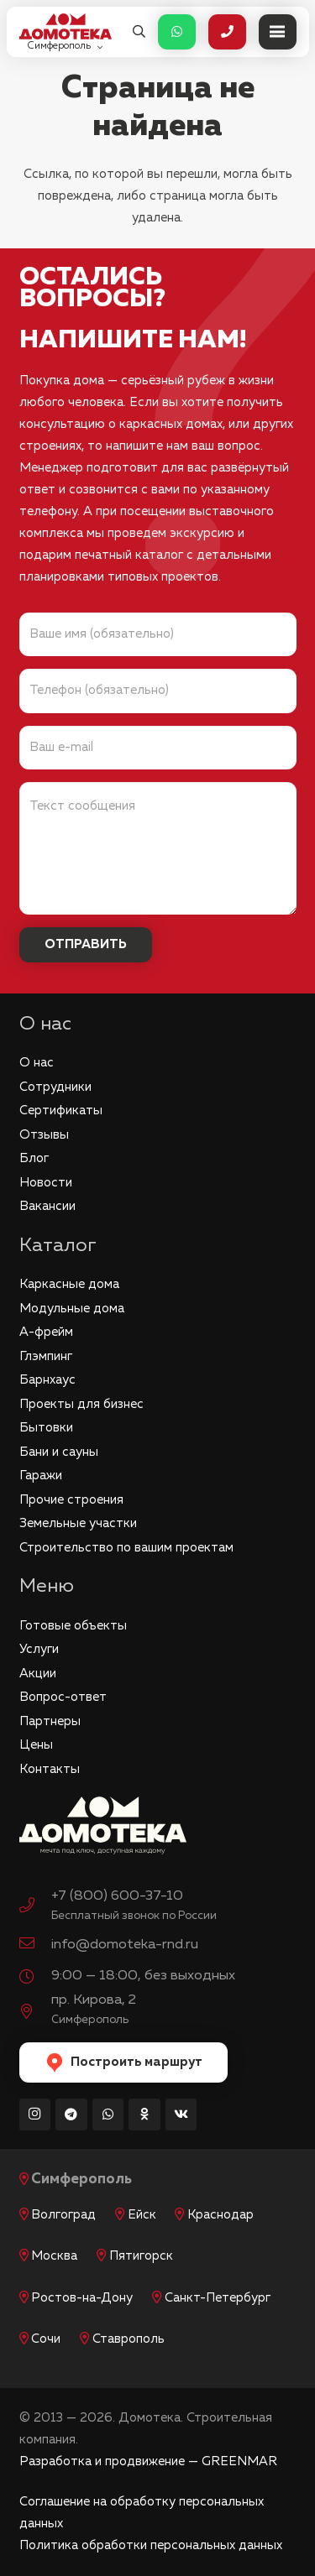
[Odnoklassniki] (144, 2114)
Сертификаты (60, 1110)
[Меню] (278, 32)
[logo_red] (65, 26)
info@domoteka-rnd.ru (124, 1944)
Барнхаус (47, 1380)
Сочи (45, 2339)
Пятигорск (141, 2256)
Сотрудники (55, 1087)
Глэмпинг (45, 1356)
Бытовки (46, 1427)
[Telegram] (71, 2114)
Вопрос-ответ (63, 1697)
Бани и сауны (58, 1452)
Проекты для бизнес (81, 1404)
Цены (36, 1745)
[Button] (177, 32)
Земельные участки (78, 1523)
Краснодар (220, 2214)
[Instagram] (35, 2114)
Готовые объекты (73, 1625)
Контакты (49, 1769)
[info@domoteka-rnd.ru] (35, 1945)
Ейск (142, 2214)
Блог (34, 1158)
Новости (45, 1182)
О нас (36, 1062)
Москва (54, 2256)
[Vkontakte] (181, 2114)
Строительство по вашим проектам (126, 1547)
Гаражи (40, 1475)
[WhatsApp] (108, 2114)
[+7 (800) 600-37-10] (35, 1907)
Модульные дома (71, 1308)
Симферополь (81, 2179)
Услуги (39, 1649)
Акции (37, 1673)
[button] (139, 32)
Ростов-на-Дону (82, 2298)
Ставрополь (128, 2339)
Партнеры (50, 1721)
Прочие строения (71, 1500)
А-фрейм (46, 1332)
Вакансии (47, 1206)
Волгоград (63, 2214)
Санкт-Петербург (217, 2298)
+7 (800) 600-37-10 (117, 1896)
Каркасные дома (69, 1284)
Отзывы (44, 1135)
